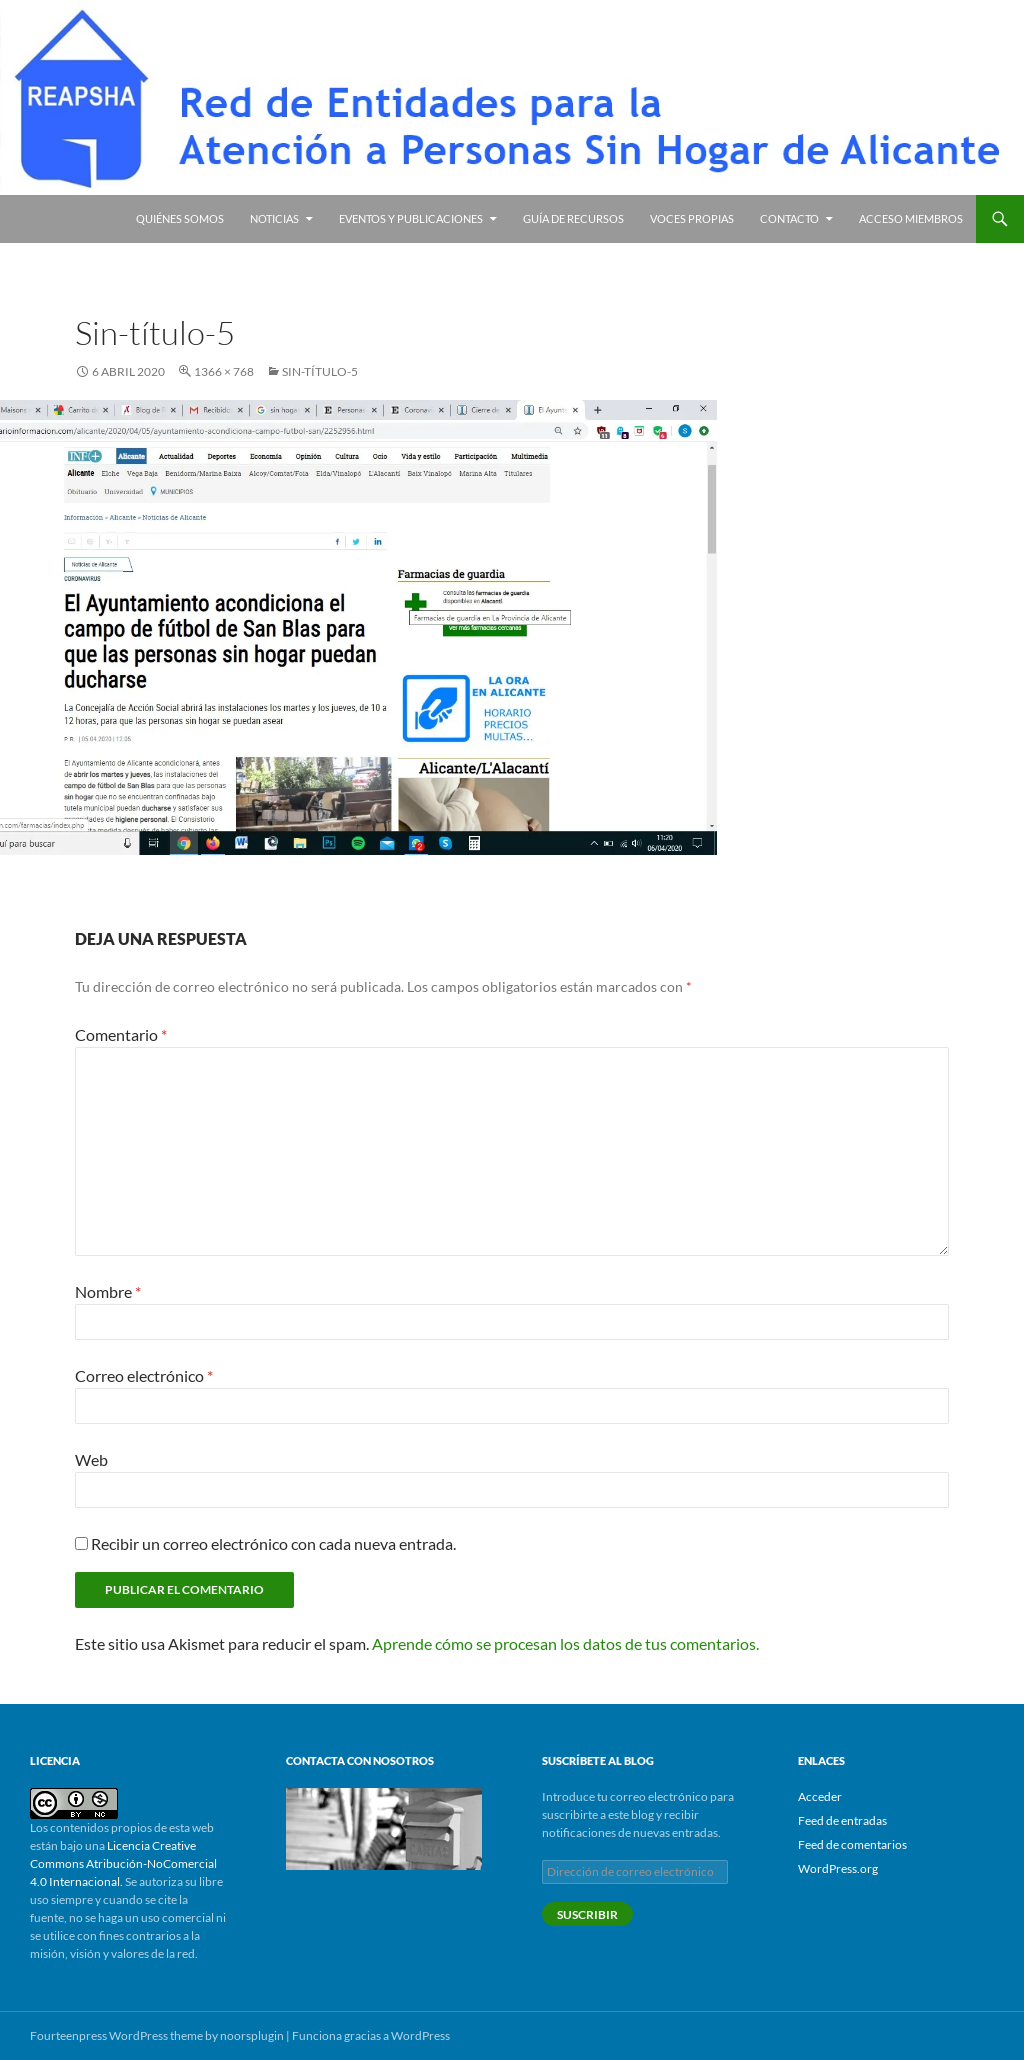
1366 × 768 (224, 371)
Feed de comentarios (852, 1844)
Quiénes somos (180, 218)
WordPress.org (838, 1868)
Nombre (108, 1291)
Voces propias (692, 218)
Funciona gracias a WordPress (371, 2035)
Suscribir (587, 1914)
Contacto (789, 218)
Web (91, 1459)
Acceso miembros (911, 218)
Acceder (820, 1796)
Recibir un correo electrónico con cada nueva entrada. (273, 1543)
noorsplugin (252, 2035)
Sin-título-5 (320, 371)
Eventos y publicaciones (411, 218)
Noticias (274, 218)
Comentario (121, 1034)
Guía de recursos (573, 218)
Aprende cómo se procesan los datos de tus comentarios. (565, 1643)
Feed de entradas (842, 1820)
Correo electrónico (144, 1375)
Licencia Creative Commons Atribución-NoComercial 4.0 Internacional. (123, 1863)
